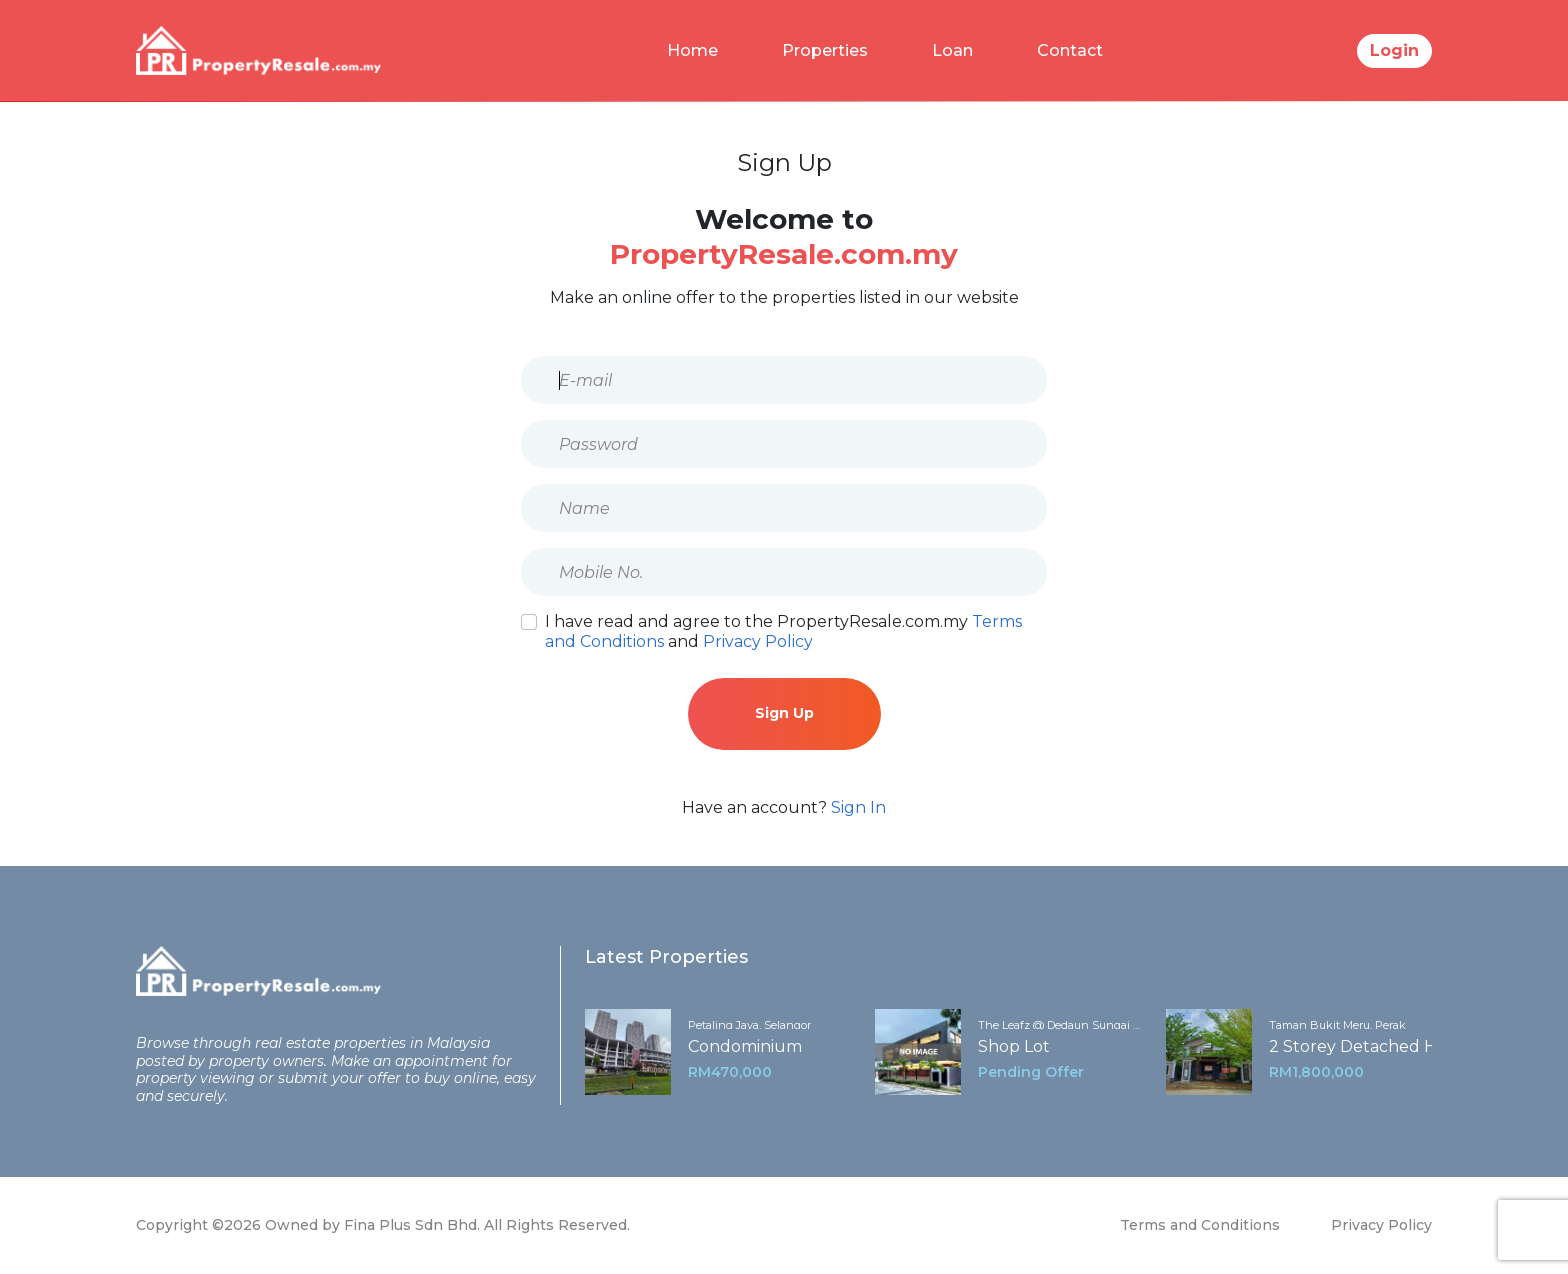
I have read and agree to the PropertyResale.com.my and (783, 631)
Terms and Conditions (1200, 1225)
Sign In (858, 807)
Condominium (745, 1046)
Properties (825, 50)
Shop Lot (1014, 1046)
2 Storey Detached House (1372, 1046)
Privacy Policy (758, 641)
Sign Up (784, 713)
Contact (1070, 50)
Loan (952, 50)
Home (692, 50)
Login (1394, 50)
